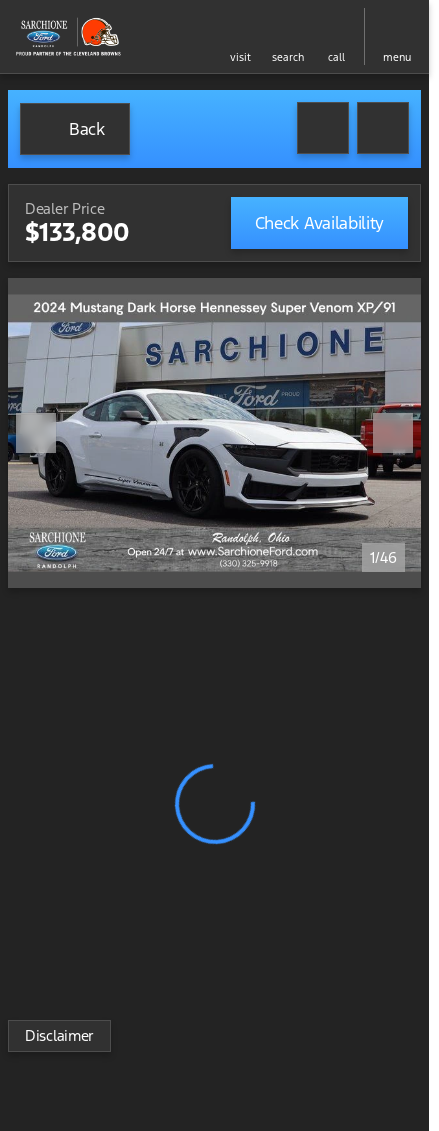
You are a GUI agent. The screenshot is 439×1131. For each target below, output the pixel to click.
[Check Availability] (319, 223)
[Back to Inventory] (75, 129)
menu (397, 57)
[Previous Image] (36, 433)
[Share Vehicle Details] (383, 128)
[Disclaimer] (59, 1036)
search (288, 57)
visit (240, 57)
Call (336, 57)
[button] (240, 36)
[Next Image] (393, 433)
